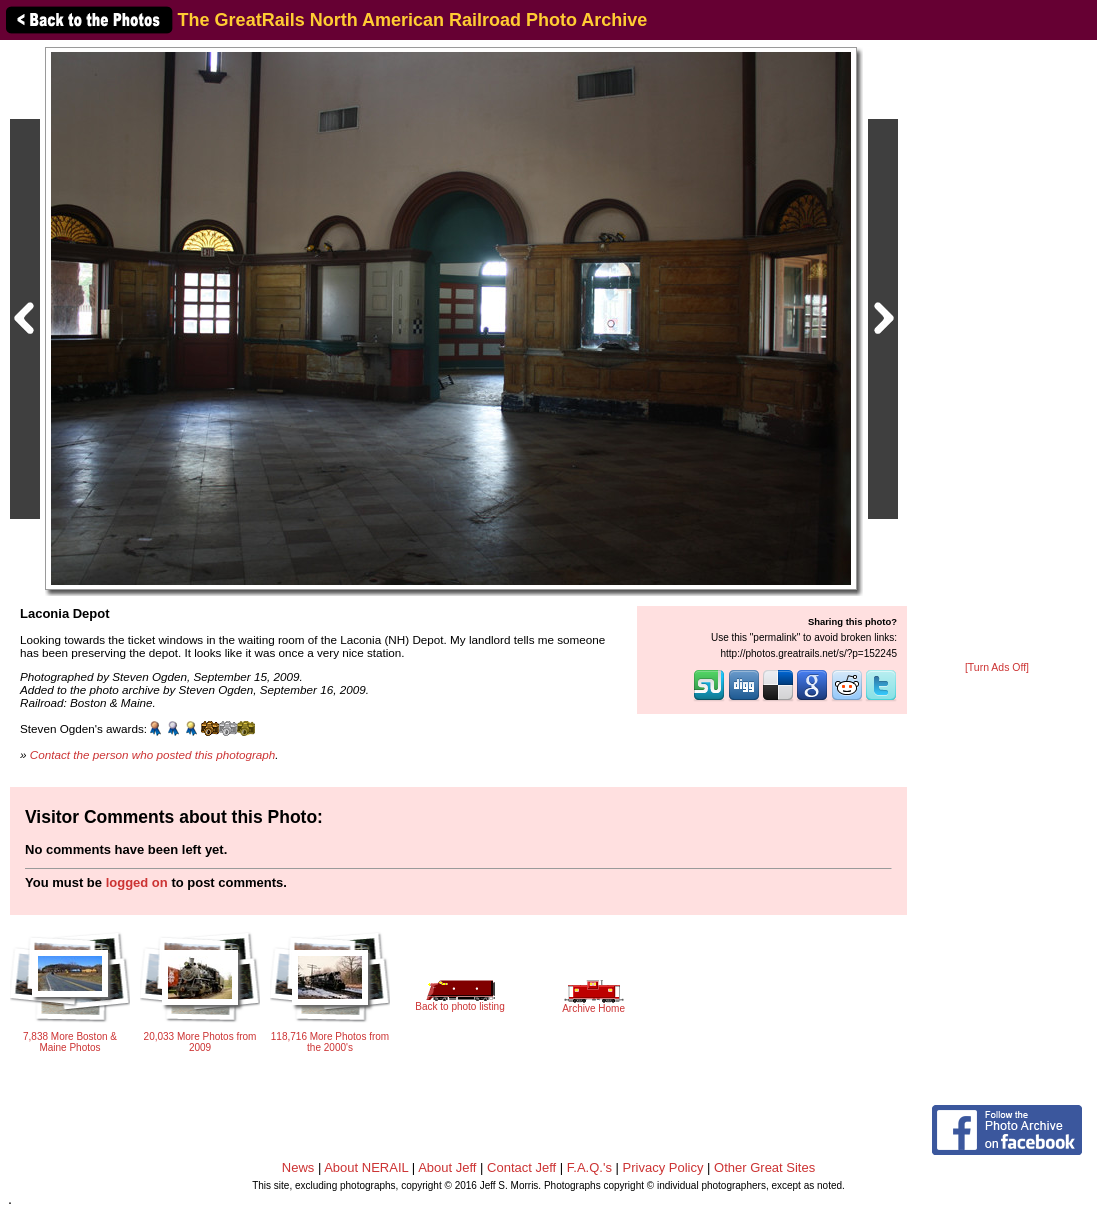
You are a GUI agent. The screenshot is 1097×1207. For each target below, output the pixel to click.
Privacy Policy (663, 1167)
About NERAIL (366, 1167)
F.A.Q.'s (589, 1167)
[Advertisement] (997, 352)
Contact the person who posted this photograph (153, 754)
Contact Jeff (521, 1167)
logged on (137, 882)
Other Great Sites (764, 1167)
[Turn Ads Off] (997, 667)
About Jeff (447, 1167)
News (298, 1167)
